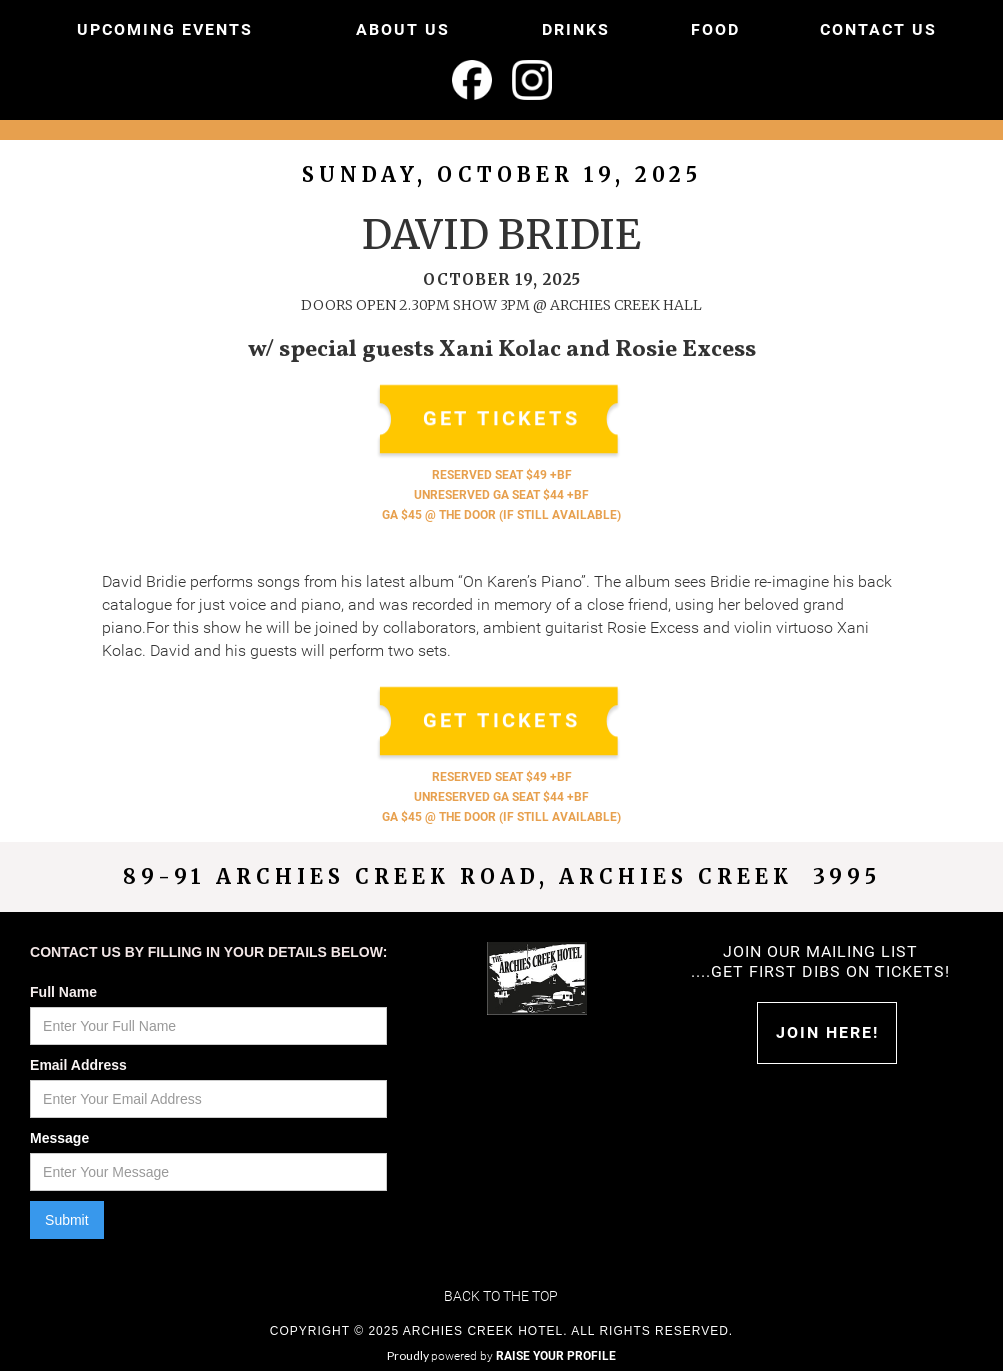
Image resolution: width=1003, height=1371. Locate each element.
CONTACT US (878, 29)
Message (59, 1138)
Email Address (78, 1065)
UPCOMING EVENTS (165, 29)
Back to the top (501, 1296)
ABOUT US (403, 29)
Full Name (63, 992)
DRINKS (576, 29)
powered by (523, 1356)
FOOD (715, 29)
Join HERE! (827, 1032)
